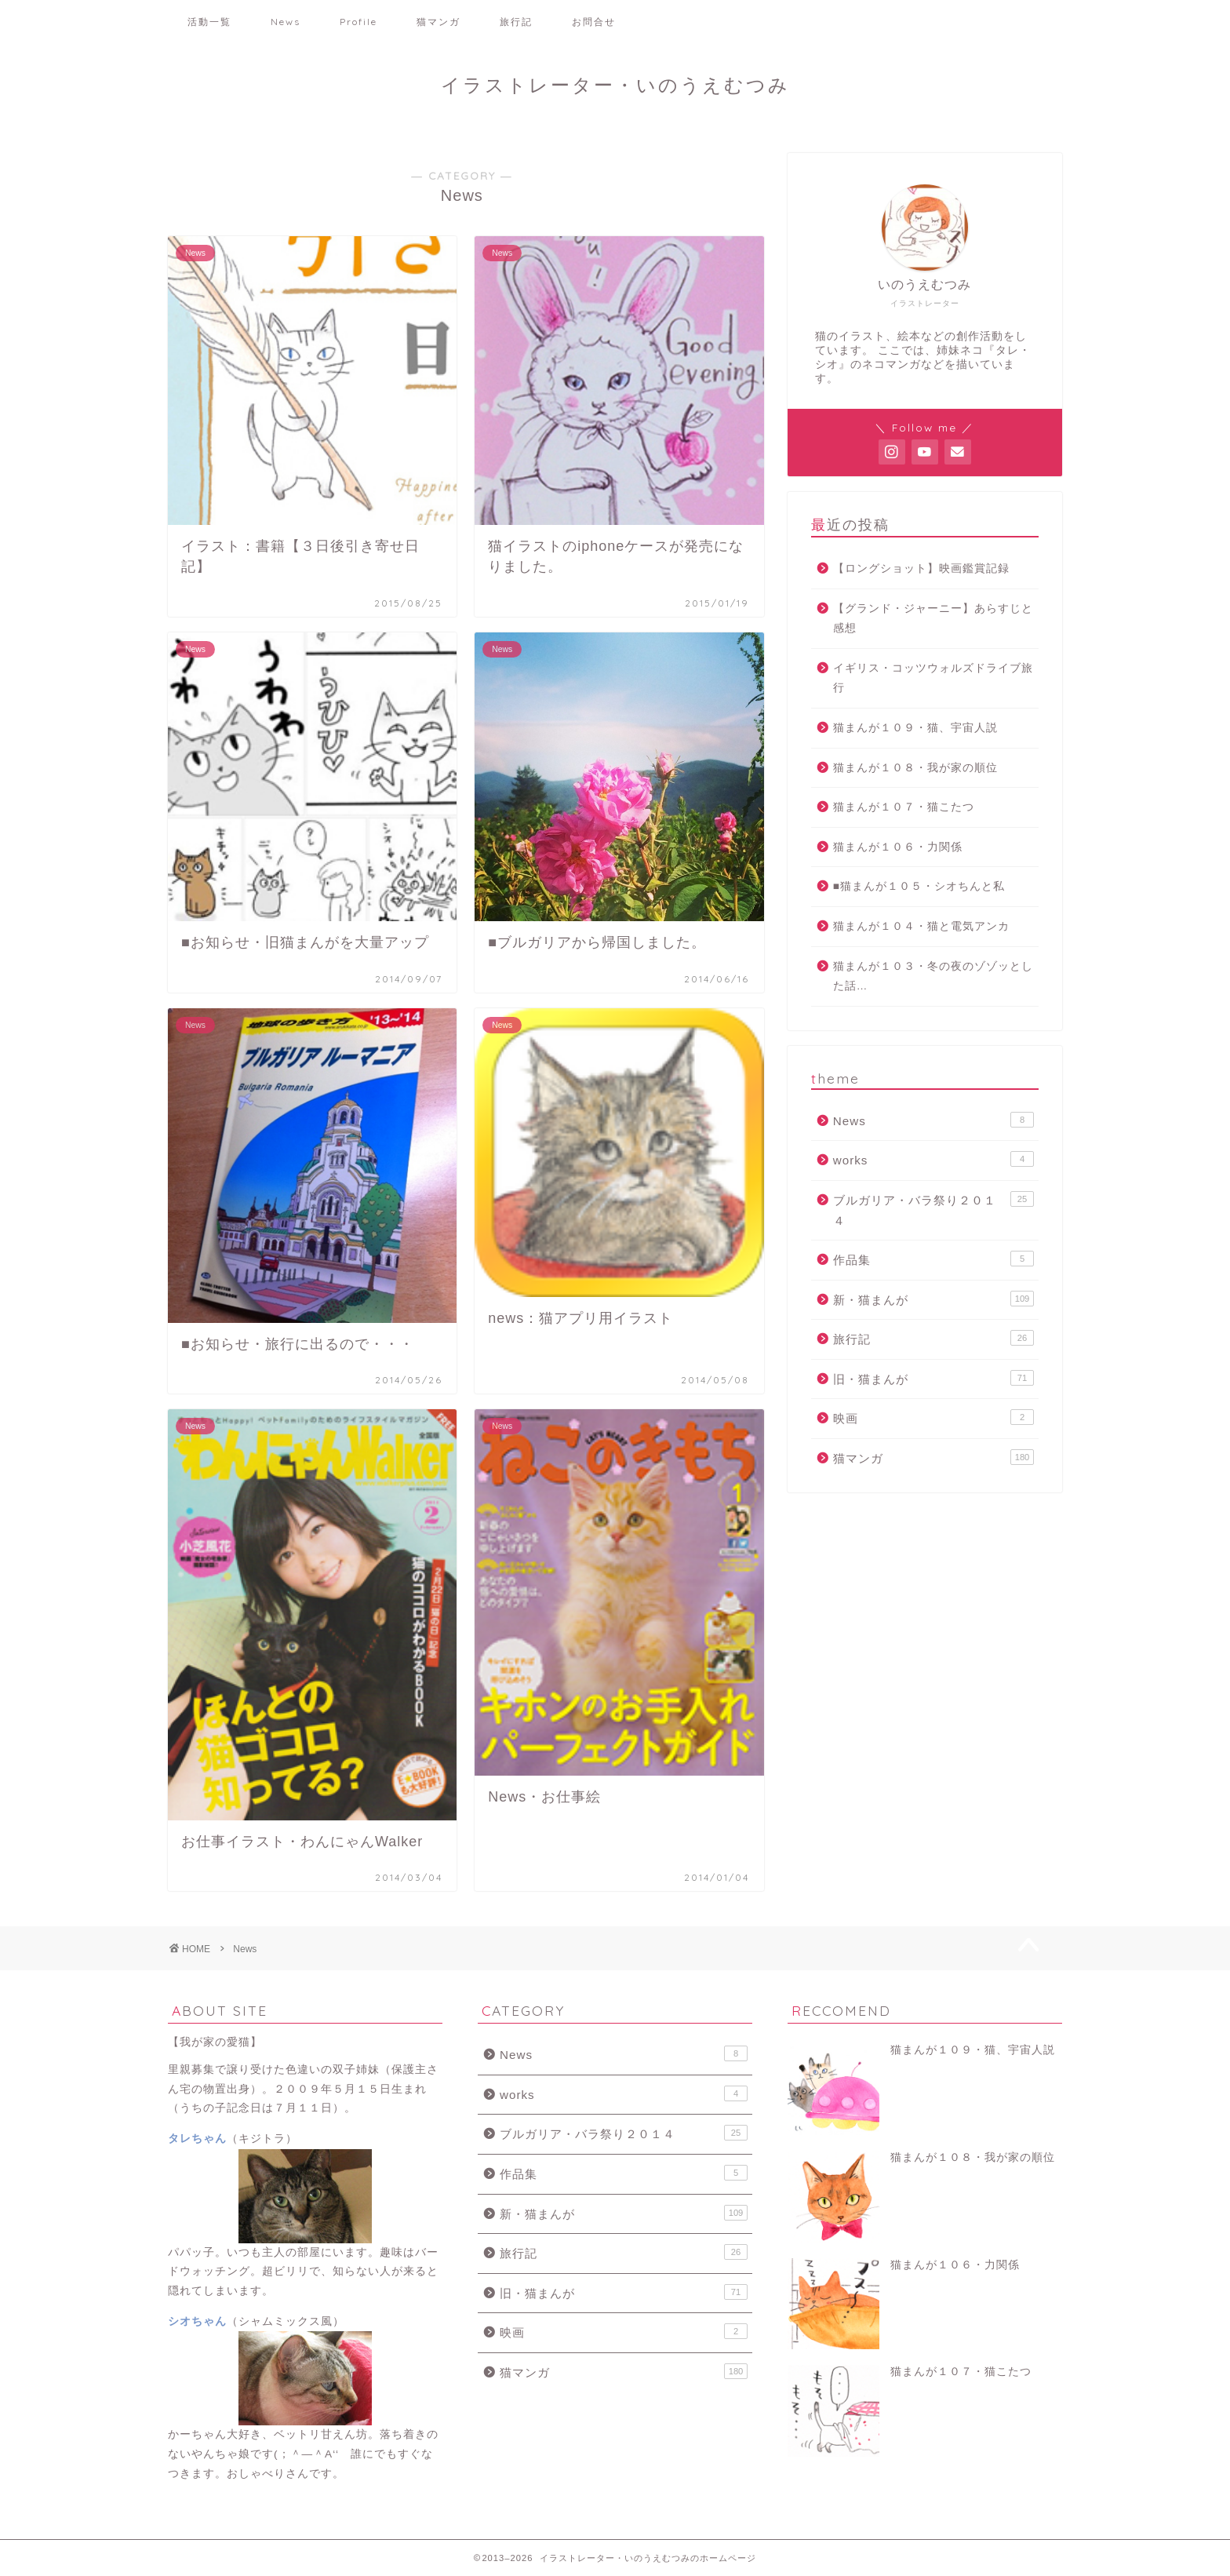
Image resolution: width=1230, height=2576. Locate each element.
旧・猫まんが (933, 1378)
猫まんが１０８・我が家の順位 (915, 768)
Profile (358, 21)
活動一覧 (209, 21)
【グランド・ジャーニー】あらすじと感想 (933, 619)
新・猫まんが (933, 1298)
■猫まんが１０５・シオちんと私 (919, 886)
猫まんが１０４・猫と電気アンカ (921, 926)
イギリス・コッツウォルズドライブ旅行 (933, 678)
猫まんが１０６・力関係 (898, 847)
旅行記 (516, 21)
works (933, 1159)
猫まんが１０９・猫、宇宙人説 (915, 728)
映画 (933, 1417)
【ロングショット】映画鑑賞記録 (921, 568)
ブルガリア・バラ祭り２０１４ (933, 1209)
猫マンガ (438, 21)
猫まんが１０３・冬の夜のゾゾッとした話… (933, 976)
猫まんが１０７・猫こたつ (903, 807)
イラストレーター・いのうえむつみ (615, 85)
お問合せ (594, 21)
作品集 (933, 1258)
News (285, 21)
